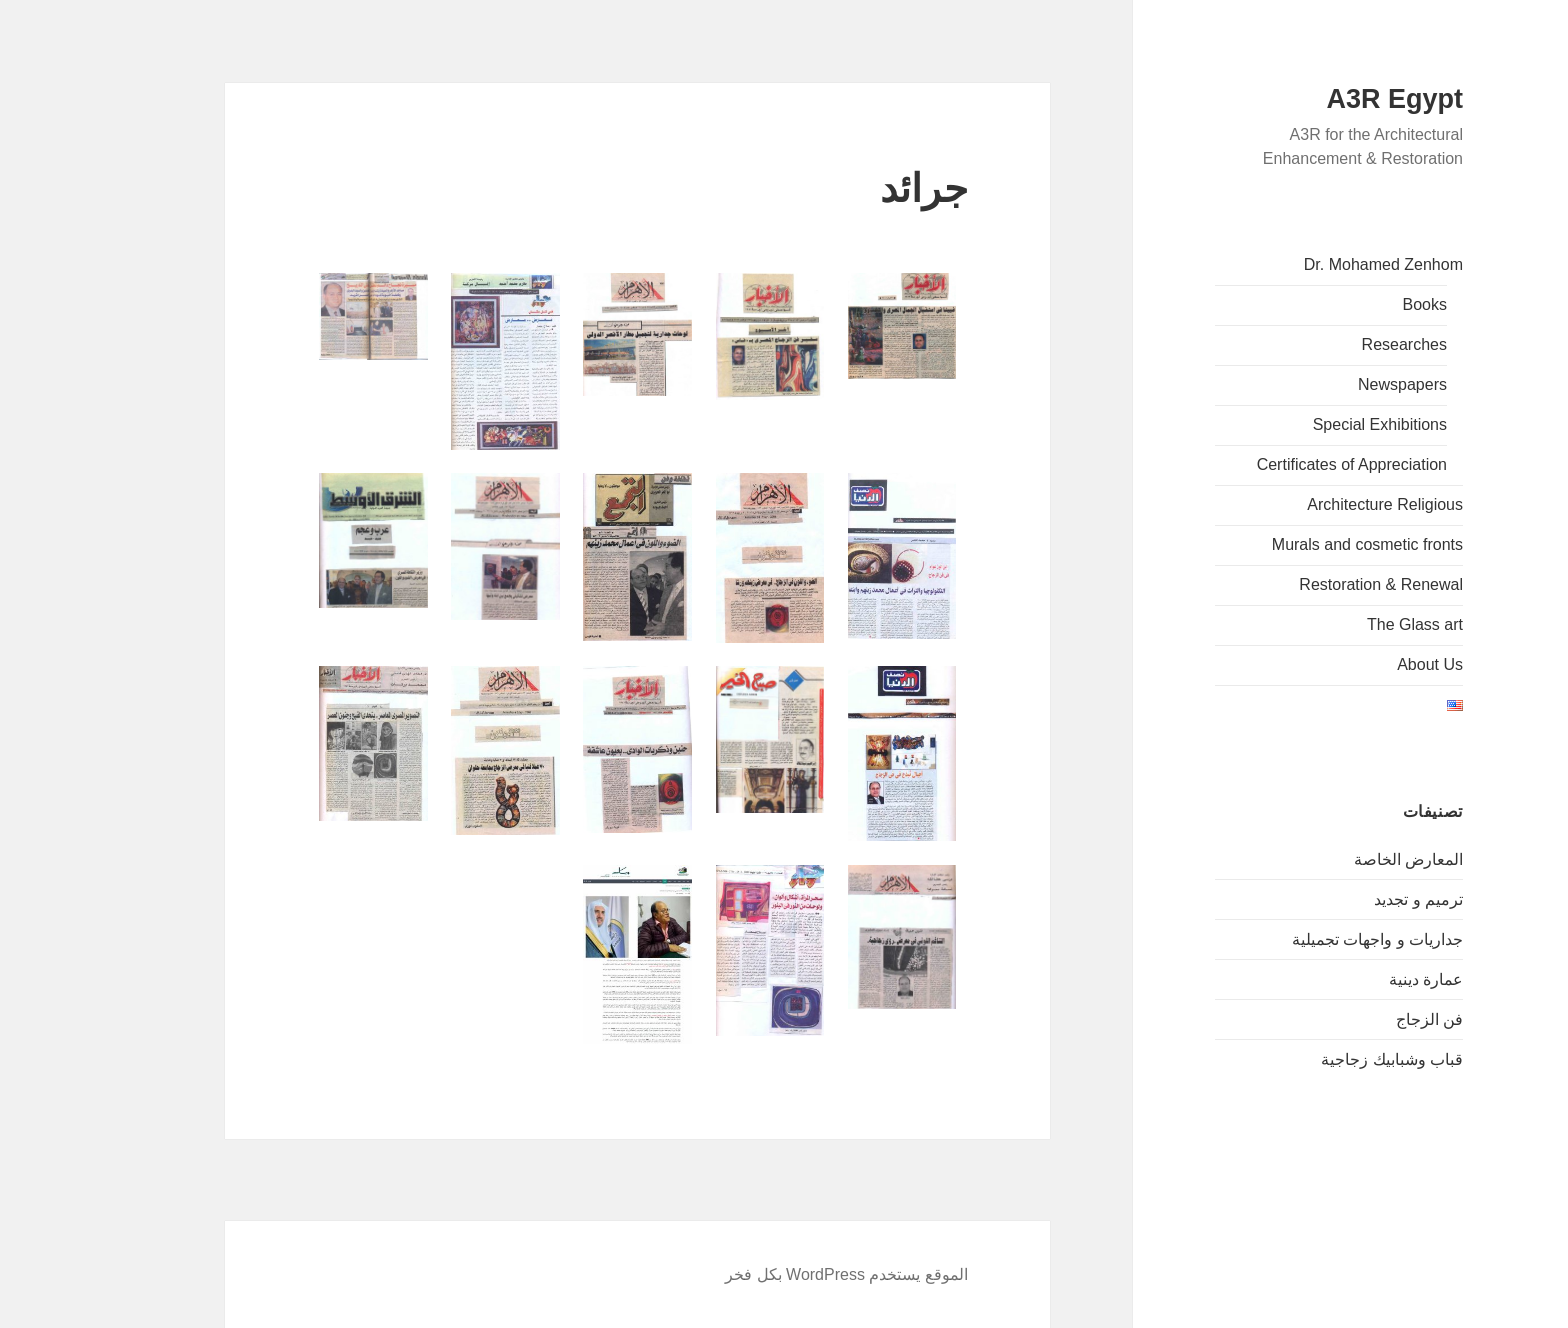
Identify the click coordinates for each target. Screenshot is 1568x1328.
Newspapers (1342, 384)
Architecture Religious (1325, 504)
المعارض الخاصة (1348, 859)
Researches (1344, 344)
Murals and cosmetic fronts (1307, 544)
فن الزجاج (1369, 1019)
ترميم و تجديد (1358, 899)
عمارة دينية (1366, 979)
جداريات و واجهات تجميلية (1317, 939)
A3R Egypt (1334, 99)
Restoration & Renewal (1321, 584)
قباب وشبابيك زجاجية (1332, 1059)
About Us (1370, 664)
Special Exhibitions (1320, 424)
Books (1365, 304)
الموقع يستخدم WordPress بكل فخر (786, 1274)
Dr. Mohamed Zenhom (1323, 264)
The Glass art (1355, 624)
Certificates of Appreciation (1292, 464)
